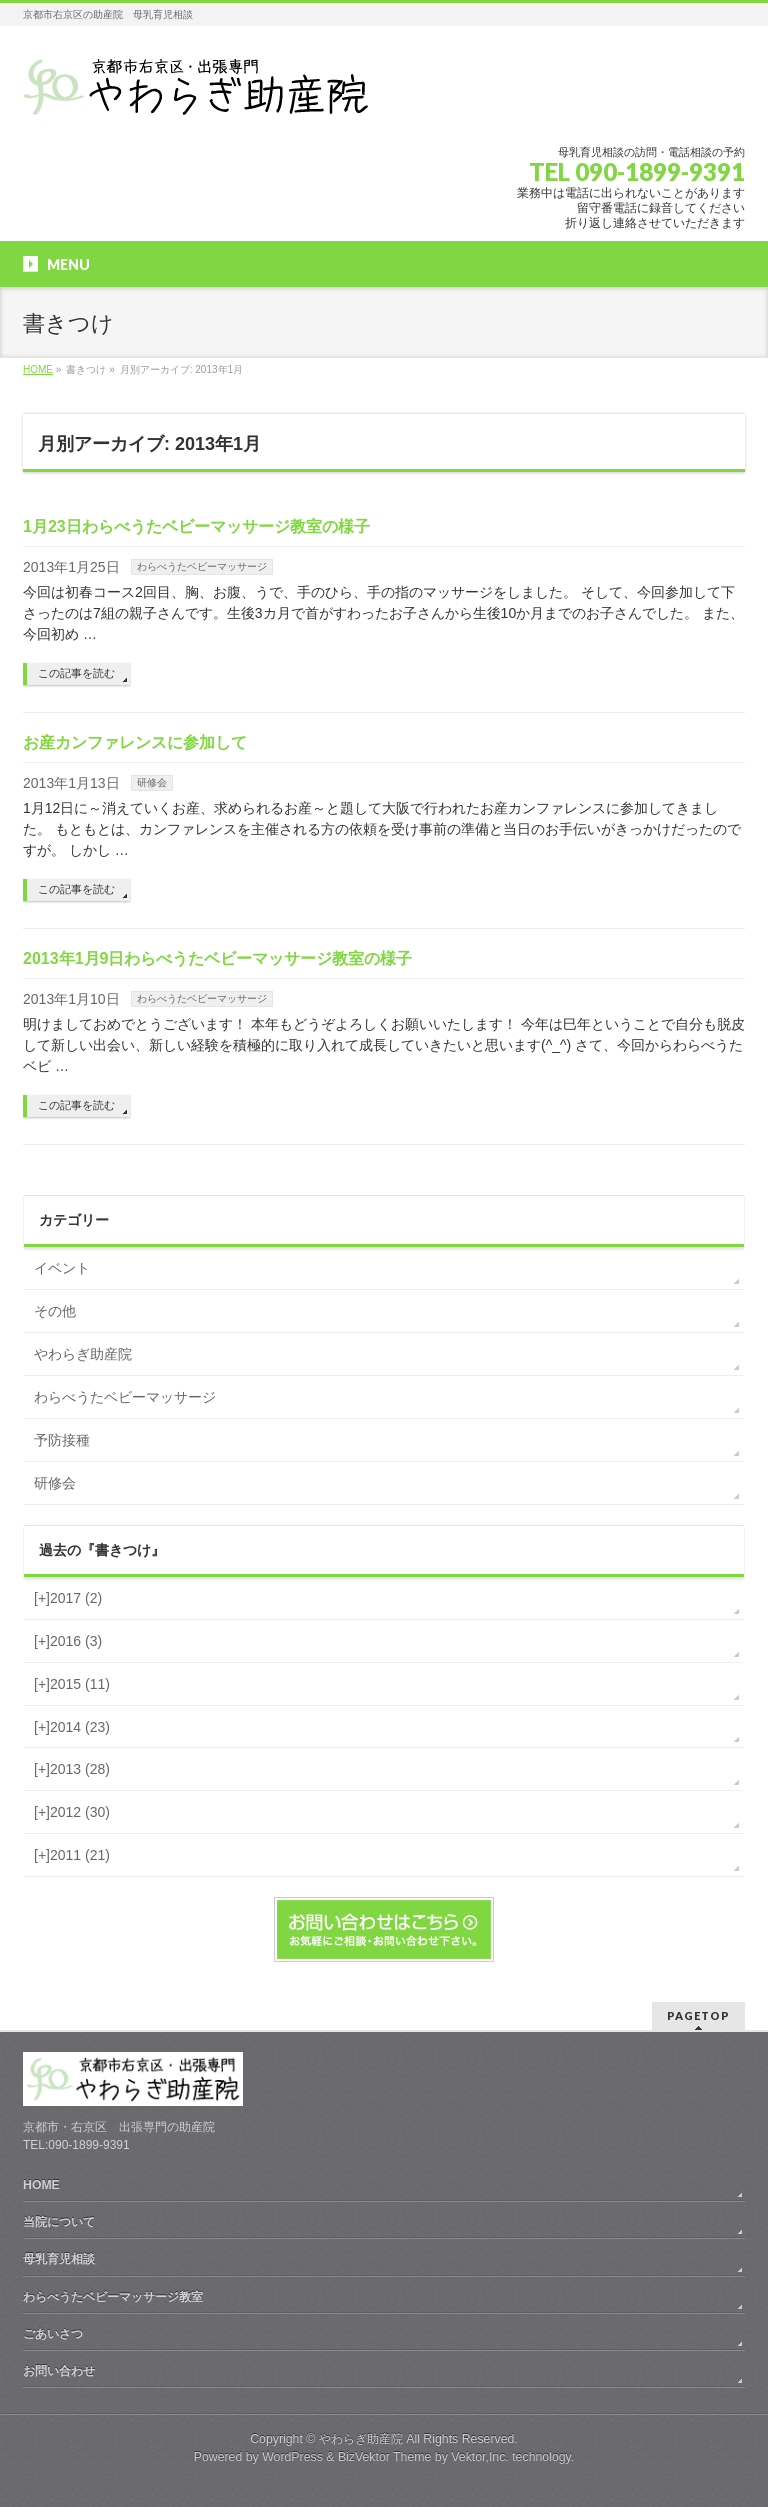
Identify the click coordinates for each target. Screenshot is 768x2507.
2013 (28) (72, 1769)
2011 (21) (72, 1855)
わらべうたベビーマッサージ (202, 566)
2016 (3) (68, 1641)
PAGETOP (698, 2015)
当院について (59, 2222)
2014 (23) (72, 1727)
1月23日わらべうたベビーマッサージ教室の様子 (196, 526)
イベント (62, 1268)
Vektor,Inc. (480, 2457)
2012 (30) (72, 1812)
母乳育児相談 (59, 2259)
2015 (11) (72, 1684)
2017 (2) (68, 1598)
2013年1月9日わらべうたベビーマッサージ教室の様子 (217, 958)
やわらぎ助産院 (83, 1354)
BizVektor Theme (385, 2457)
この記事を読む (76, 673)
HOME (41, 2185)
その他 (55, 1311)
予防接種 (62, 1440)
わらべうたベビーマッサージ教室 (113, 2297)
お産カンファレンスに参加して (135, 742)
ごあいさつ (53, 2334)
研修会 (152, 782)
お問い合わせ (59, 2371)
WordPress (292, 2457)
